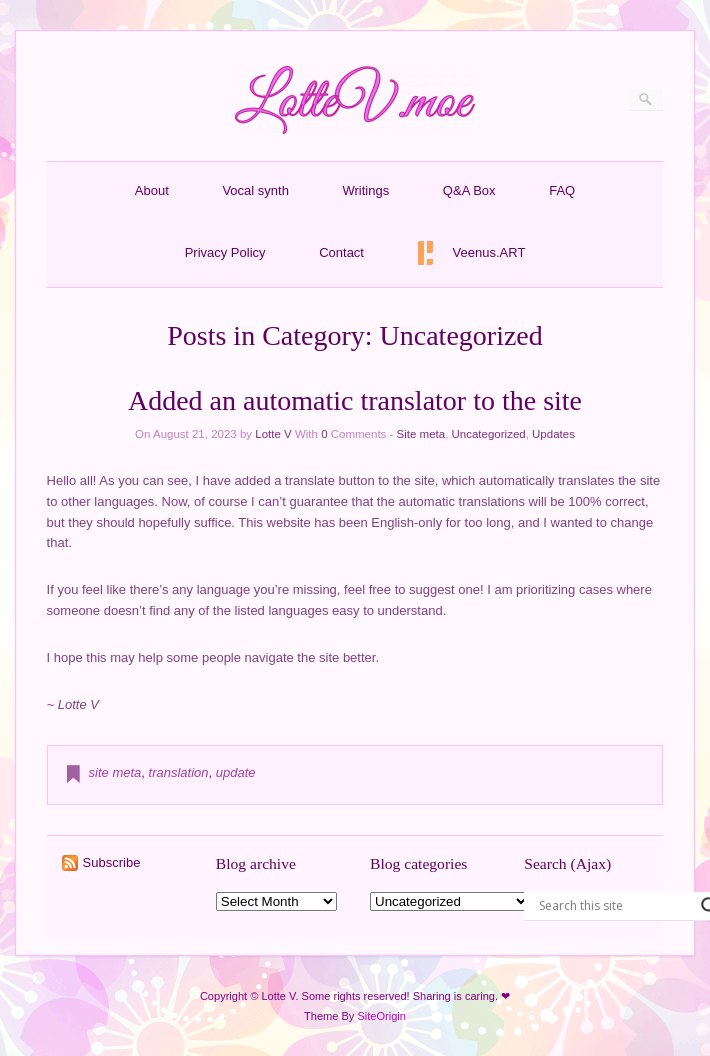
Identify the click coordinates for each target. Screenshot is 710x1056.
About (152, 190)
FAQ (562, 190)
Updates (553, 434)
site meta (115, 772)
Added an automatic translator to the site (355, 400)
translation (179, 772)
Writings (366, 190)
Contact (341, 252)
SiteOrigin (381, 1016)
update (236, 772)
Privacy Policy (225, 252)
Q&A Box (469, 190)
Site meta (421, 434)
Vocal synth (255, 190)
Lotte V (273, 434)
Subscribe (112, 862)
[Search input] (615, 906)
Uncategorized (489, 434)
